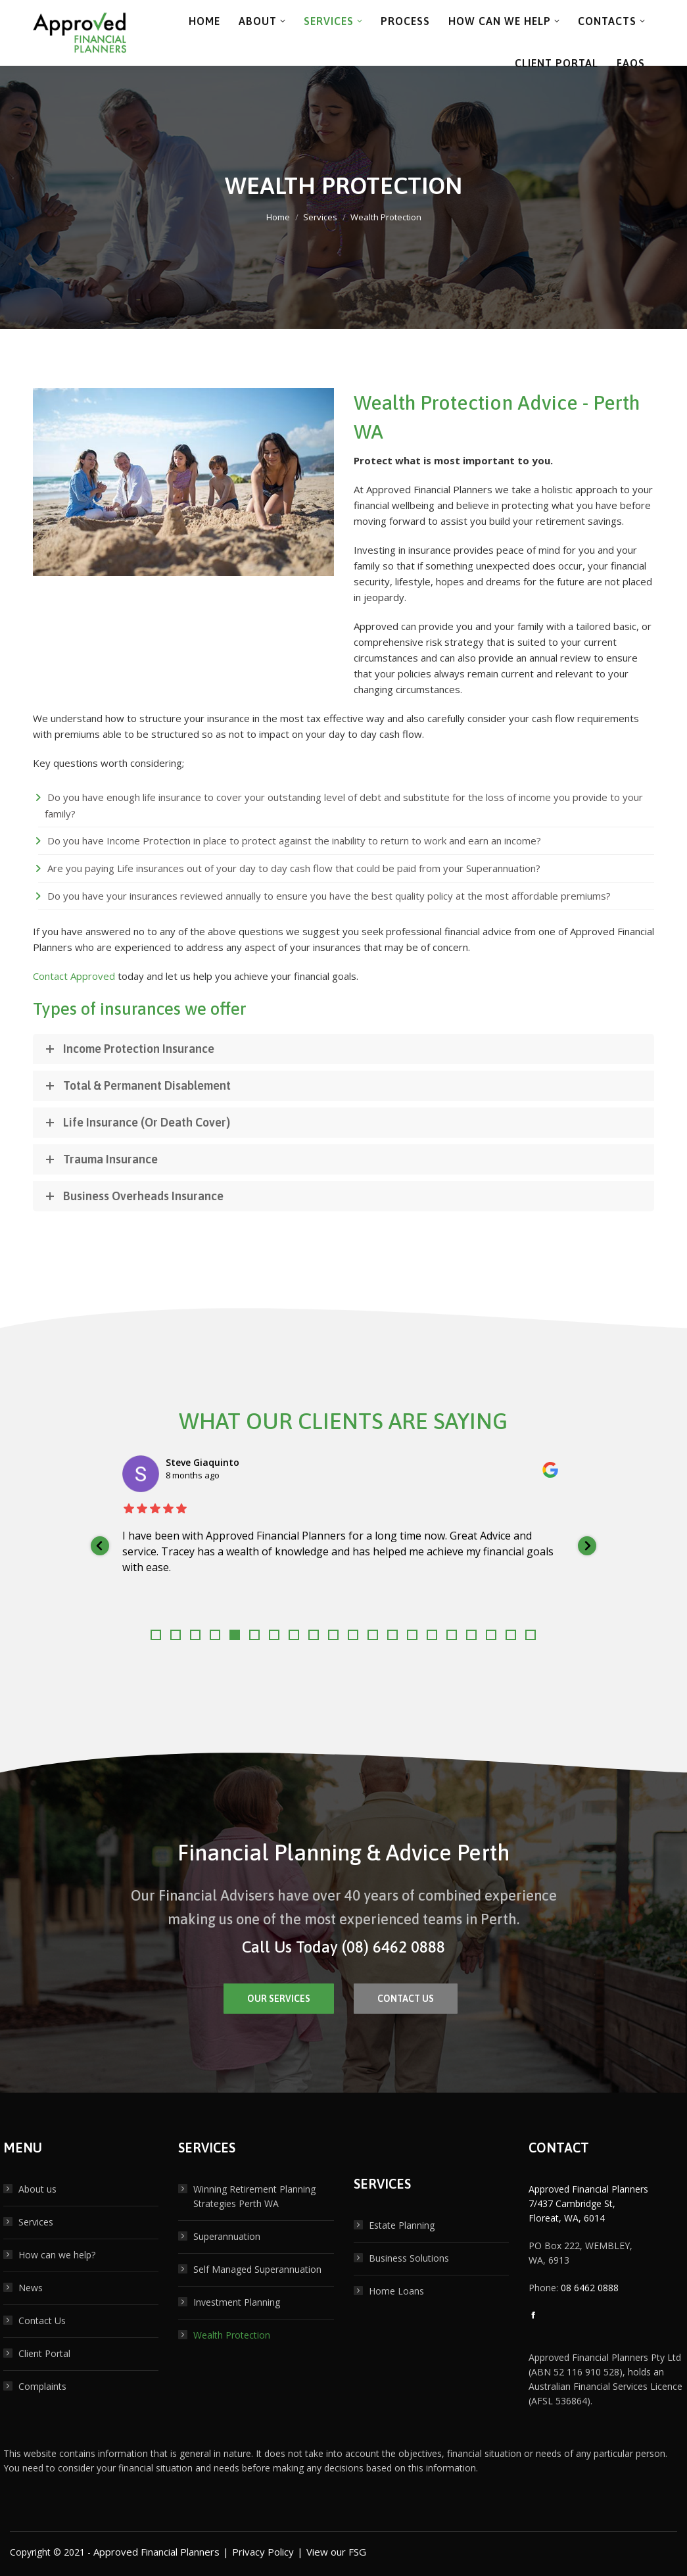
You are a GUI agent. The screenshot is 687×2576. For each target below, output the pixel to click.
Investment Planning (236, 2302)
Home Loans (396, 2291)
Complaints (42, 2386)
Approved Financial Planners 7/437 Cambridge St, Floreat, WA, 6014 (588, 2203)
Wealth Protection (231, 2335)
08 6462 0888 (590, 2287)
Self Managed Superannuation (257, 2269)
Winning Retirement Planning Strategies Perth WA (254, 2196)
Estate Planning (402, 2225)
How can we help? (56, 2254)
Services (35, 2222)
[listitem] (343, 1546)
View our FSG (336, 2551)
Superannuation (226, 2236)
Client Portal (44, 2353)
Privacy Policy (263, 2551)
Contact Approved (74, 976)
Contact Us (42, 2320)
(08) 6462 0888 (393, 1947)
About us (37, 2189)
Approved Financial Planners (156, 2551)
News (30, 2287)
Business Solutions (409, 2258)
